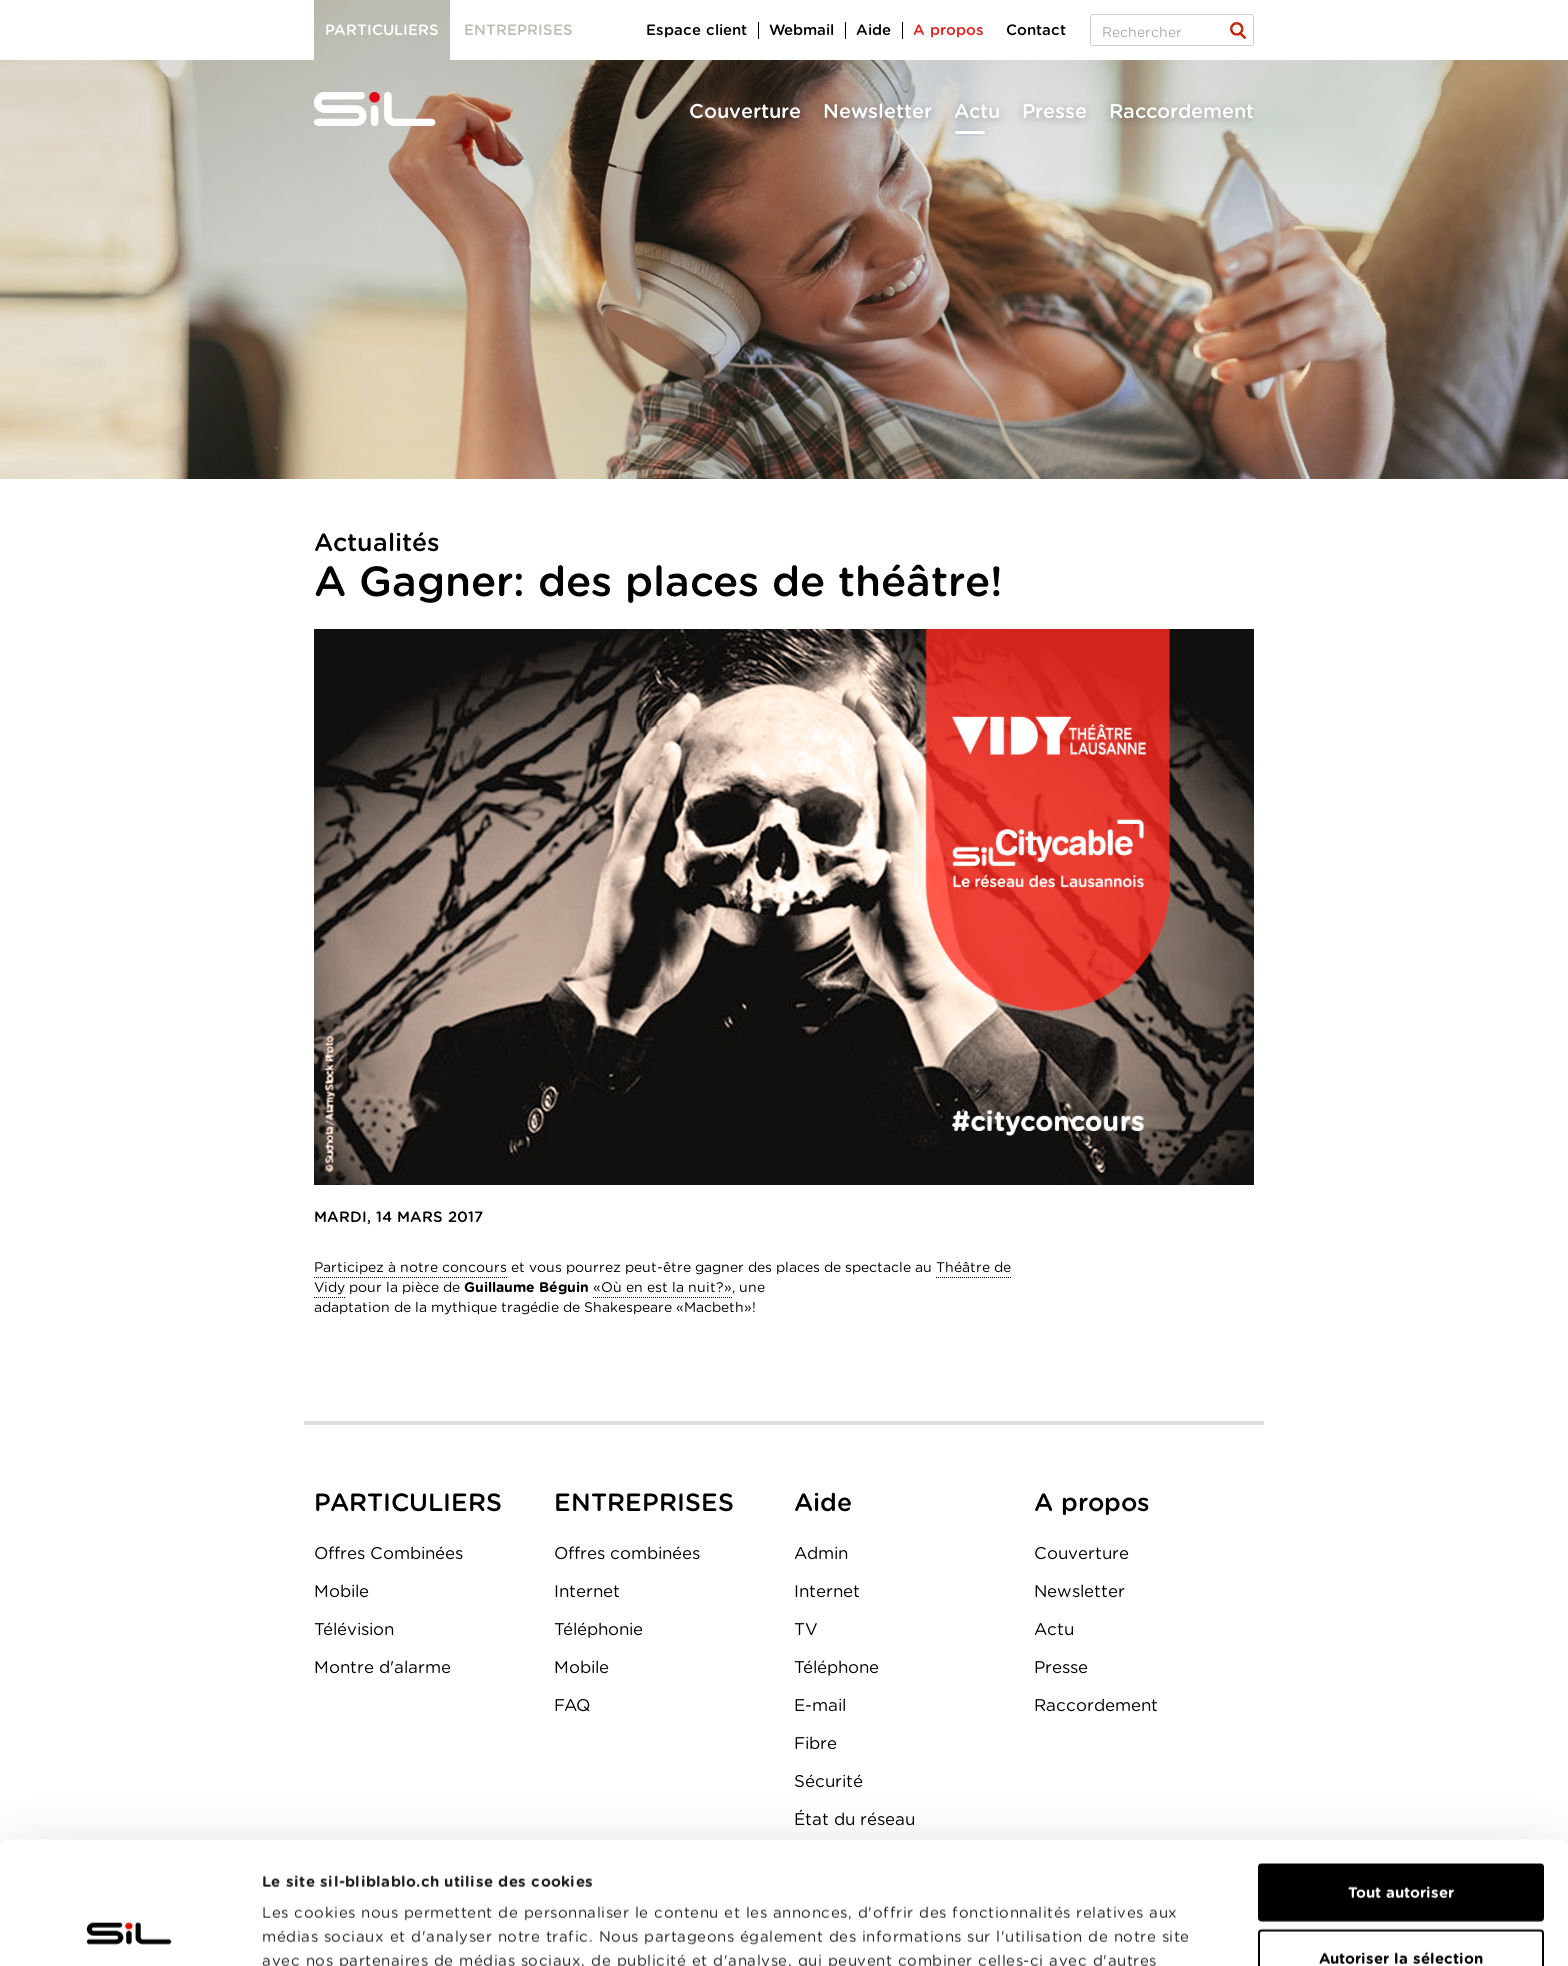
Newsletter (877, 111)
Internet (587, 1591)
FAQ (572, 1705)
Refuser (1401, 1901)
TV (806, 1629)
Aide (873, 30)
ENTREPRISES (644, 1502)
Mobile (341, 1591)
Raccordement (1181, 111)
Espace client (696, 30)
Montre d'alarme (382, 1667)
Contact (1036, 30)
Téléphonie (598, 1629)
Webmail (801, 30)
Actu (977, 111)
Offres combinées (627, 1553)
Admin (821, 1553)
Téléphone (836, 1667)
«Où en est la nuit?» (662, 1287)
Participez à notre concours (410, 1267)
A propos (948, 30)
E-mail (820, 1705)
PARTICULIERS (408, 1502)
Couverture (745, 111)
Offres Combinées (388, 1553)
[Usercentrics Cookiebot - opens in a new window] (129, 1927)
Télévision (354, 1629)
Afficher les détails (1126, 1927)
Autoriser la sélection (1401, 1836)
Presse (1054, 111)
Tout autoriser (1401, 1770)
